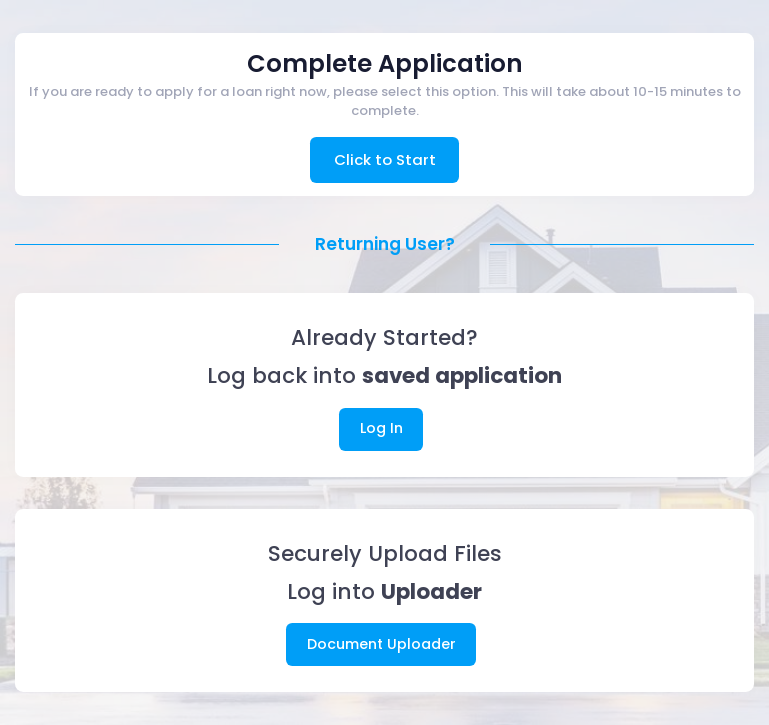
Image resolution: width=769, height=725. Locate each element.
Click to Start (385, 159)
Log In (381, 428)
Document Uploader (381, 644)
